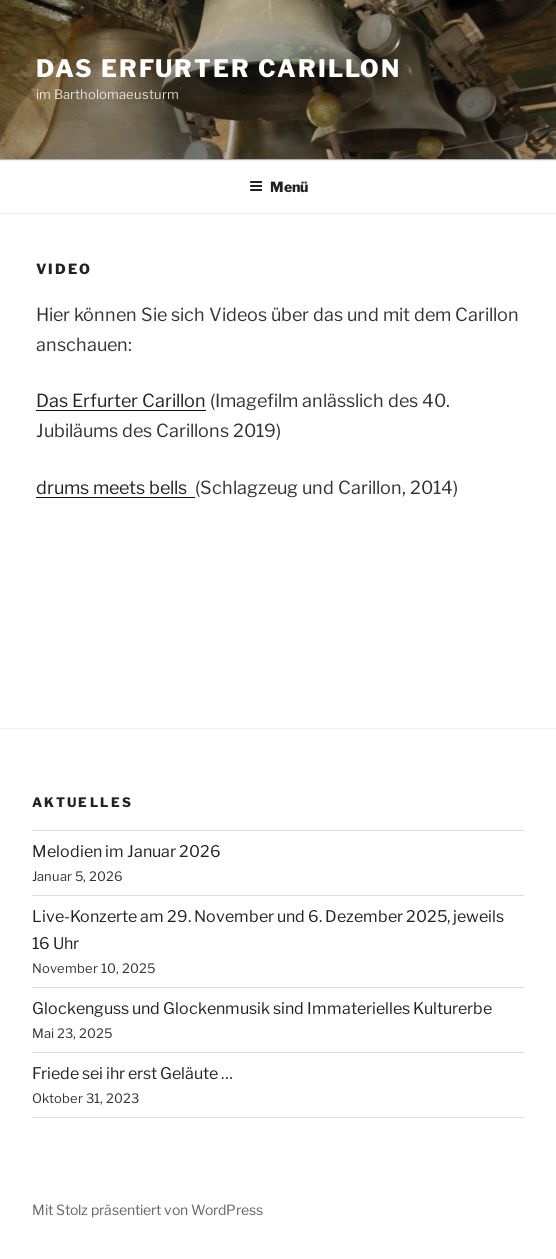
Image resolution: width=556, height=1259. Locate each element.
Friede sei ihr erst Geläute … (132, 1073)
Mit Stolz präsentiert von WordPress (147, 1209)
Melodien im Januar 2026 (126, 851)
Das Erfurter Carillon (218, 68)
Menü (278, 186)
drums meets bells (115, 487)
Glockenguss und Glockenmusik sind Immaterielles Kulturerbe (262, 1008)
